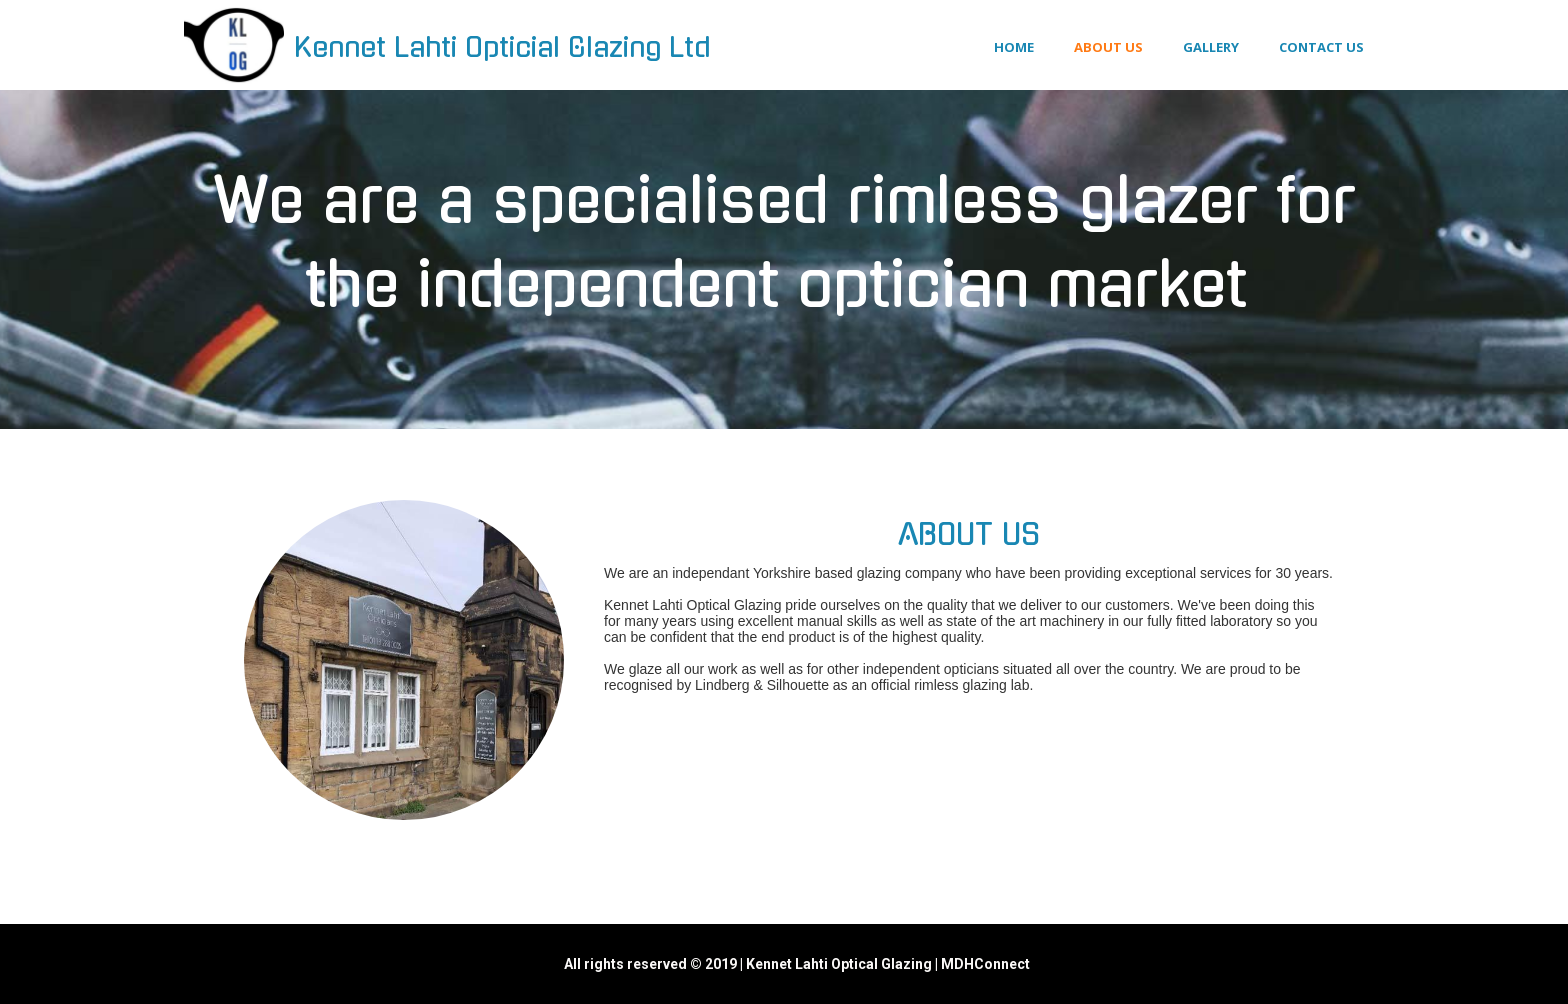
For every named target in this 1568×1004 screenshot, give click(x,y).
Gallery (1211, 47)
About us (1108, 47)
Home (1014, 47)
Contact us (1321, 47)
